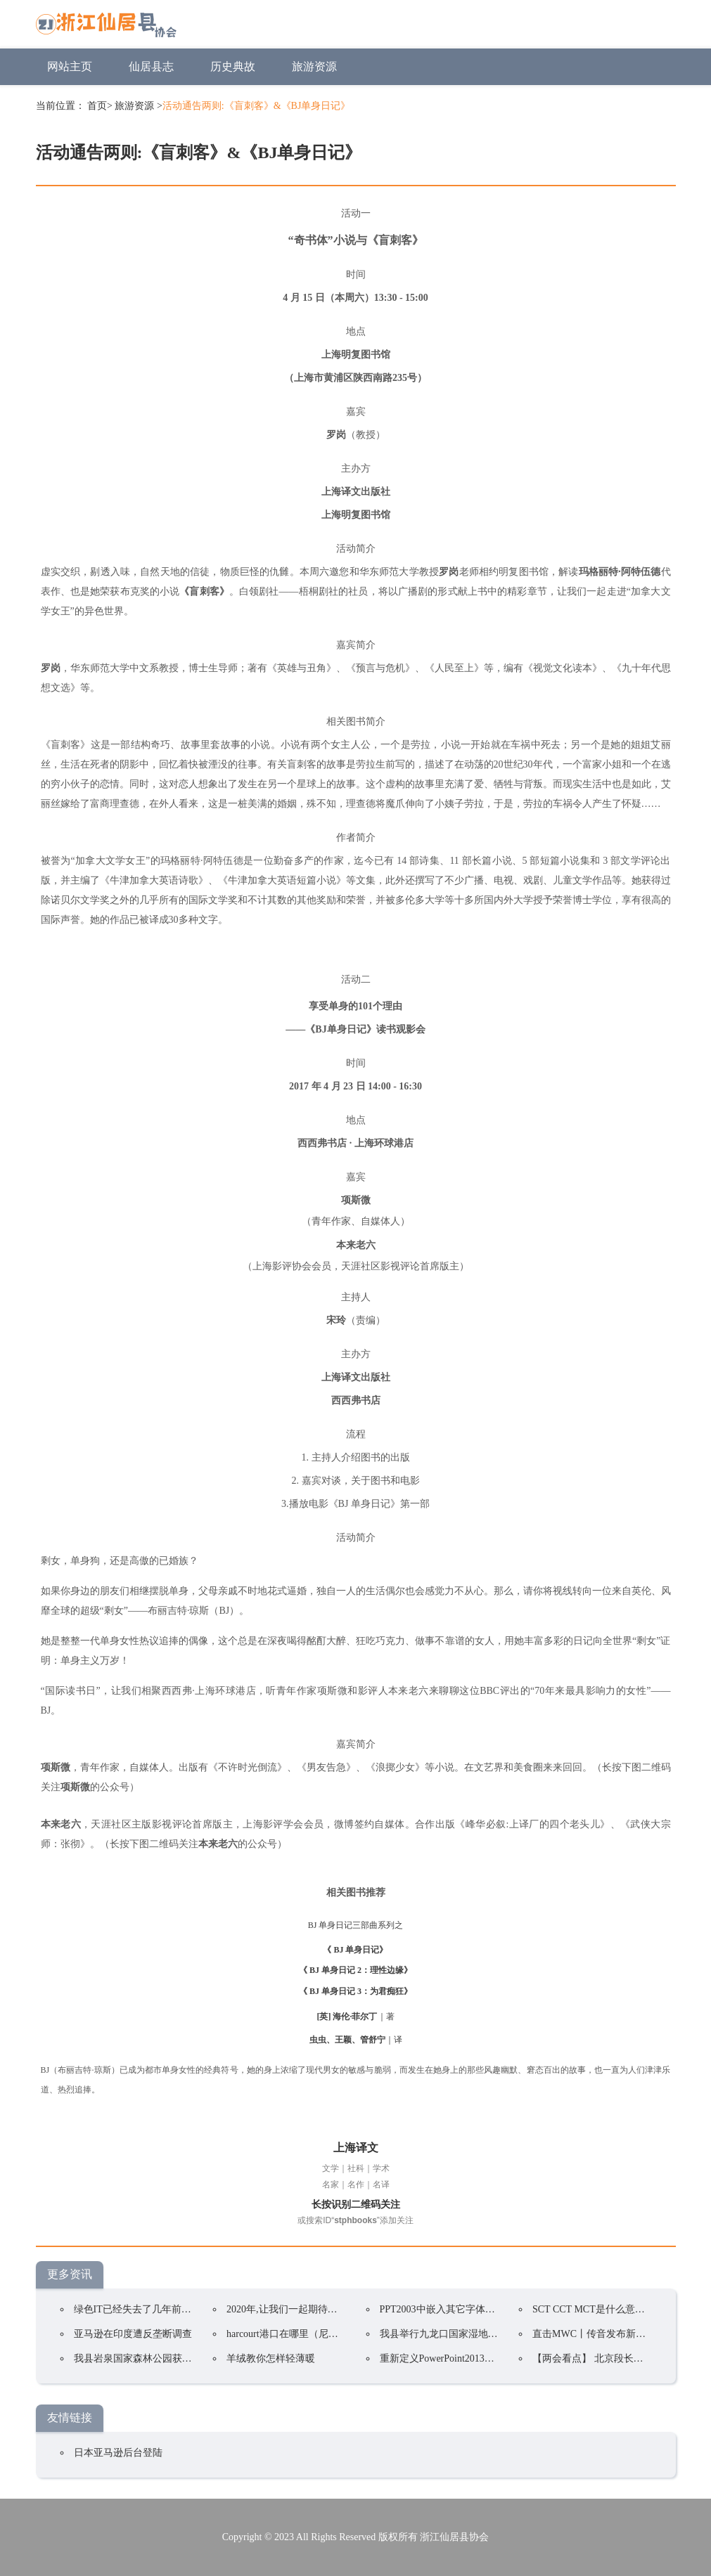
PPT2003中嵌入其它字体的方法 (447, 2309)
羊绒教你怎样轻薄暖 (270, 2358)
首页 (97, 106)
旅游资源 (314, 66)
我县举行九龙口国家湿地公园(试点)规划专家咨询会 (491, 2334)
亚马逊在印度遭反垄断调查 (133, 2334)
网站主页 (69, 66)
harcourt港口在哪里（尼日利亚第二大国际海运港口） (341, 2334)
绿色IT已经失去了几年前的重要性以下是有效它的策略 (191, 2309)
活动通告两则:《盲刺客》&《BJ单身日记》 (256, 106)
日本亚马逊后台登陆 (118, 2452)
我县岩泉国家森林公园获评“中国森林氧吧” (167, 2358)
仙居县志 (151, 66)
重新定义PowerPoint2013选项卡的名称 (462, 2358)
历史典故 (232, 66)
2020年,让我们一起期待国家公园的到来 (311, 2309)
